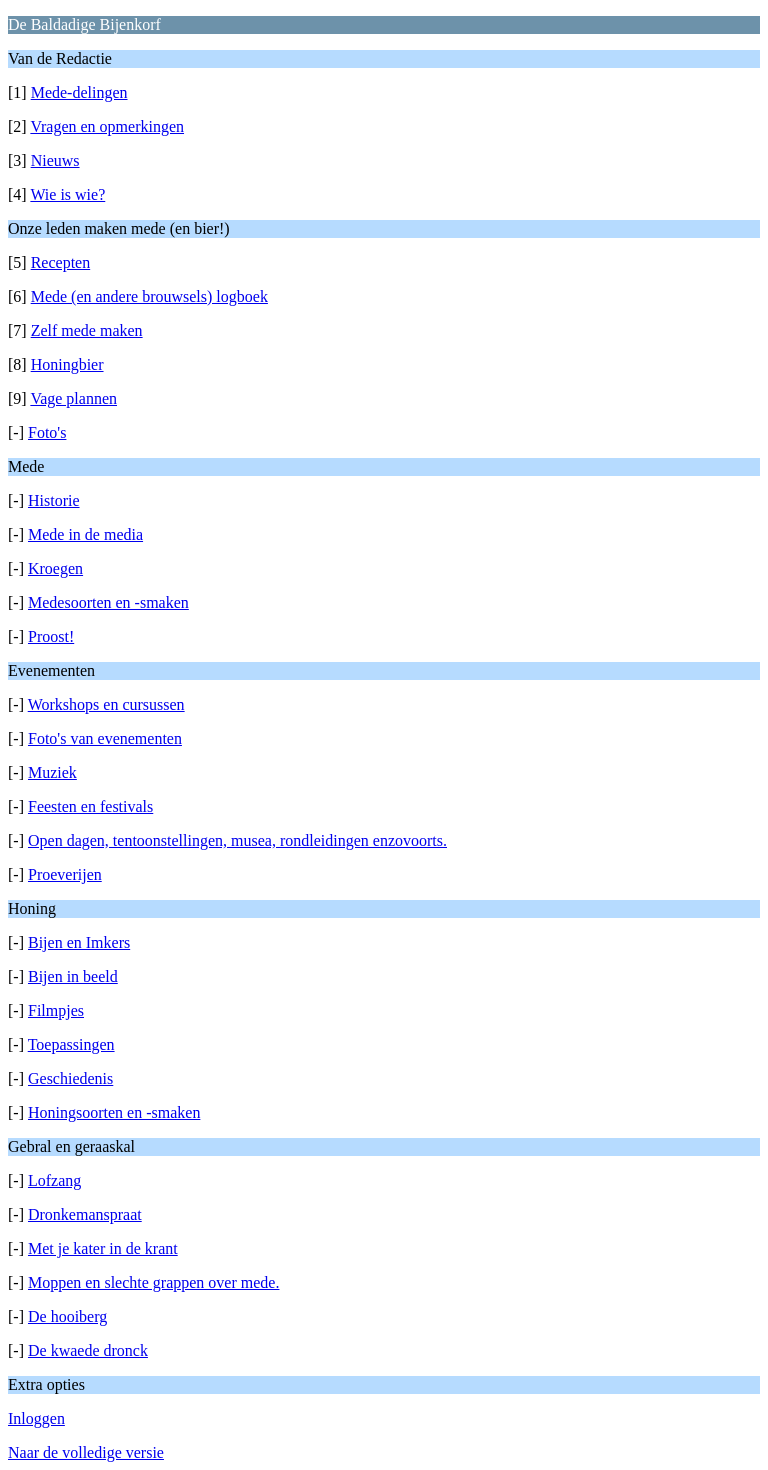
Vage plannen (73, 398)
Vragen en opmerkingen (107, 126)
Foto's (47, 432)
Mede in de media (85, 534)
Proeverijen (65, 874)
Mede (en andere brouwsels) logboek (149, 296)
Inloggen (36, 1418)
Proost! (51, 636)
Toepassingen (71, 1044)
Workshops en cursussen (106, 704)
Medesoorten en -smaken (108, 602)
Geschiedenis (70, 1078)
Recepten (61, 262)
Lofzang (54, 1180)
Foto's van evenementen (105, 738)
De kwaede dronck (88, 1350)
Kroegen (55, 568)
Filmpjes (56, 1010)
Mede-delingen (79, 92)
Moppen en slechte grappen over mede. (153, 1282)
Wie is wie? (67, 194)
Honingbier (67, 364)
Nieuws (55, 160)
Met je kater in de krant (103, 1248)
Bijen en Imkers (79, 942)
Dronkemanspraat (85, 1214)
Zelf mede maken (87, 330)
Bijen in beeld (73, 976)
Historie (54, 500)
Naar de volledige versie (86, 1452)
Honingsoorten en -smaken (114, 1112)
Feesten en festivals (90, 806)
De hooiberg (67, 1316)
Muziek (52, 772)
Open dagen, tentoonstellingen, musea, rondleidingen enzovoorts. (237, 840)
